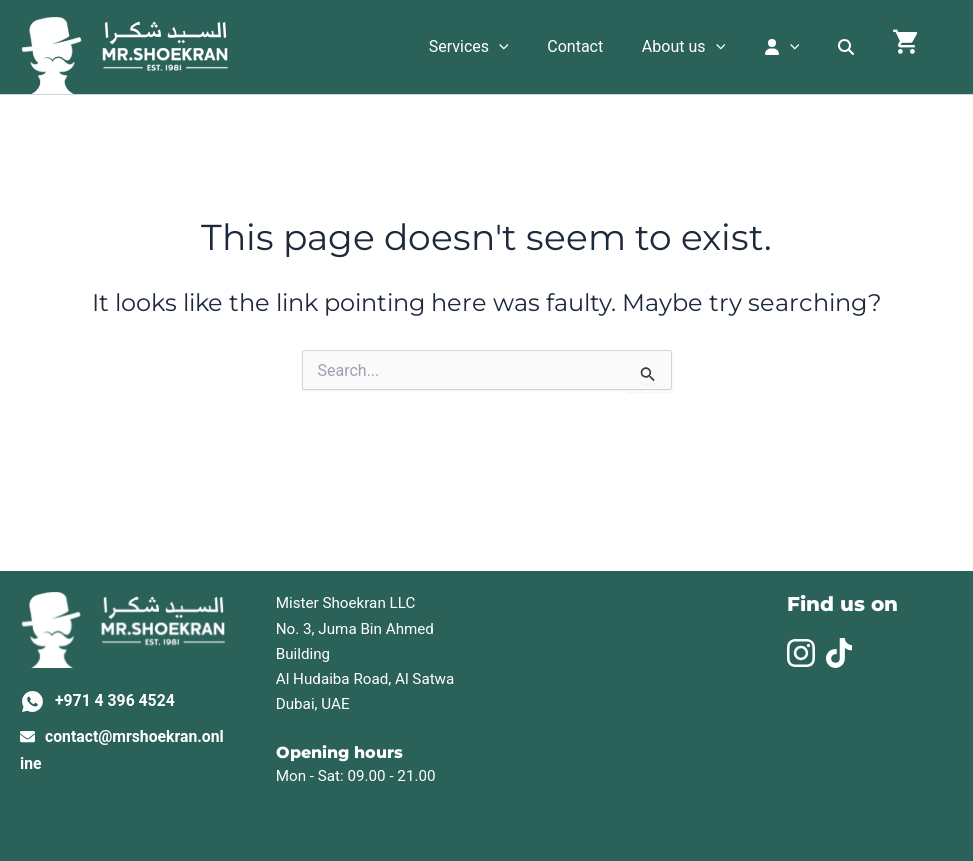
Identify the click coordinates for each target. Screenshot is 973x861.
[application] (536, 47)
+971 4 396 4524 (116, 700)
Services (505, 47)
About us (706, 47)
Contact (605, 46)
